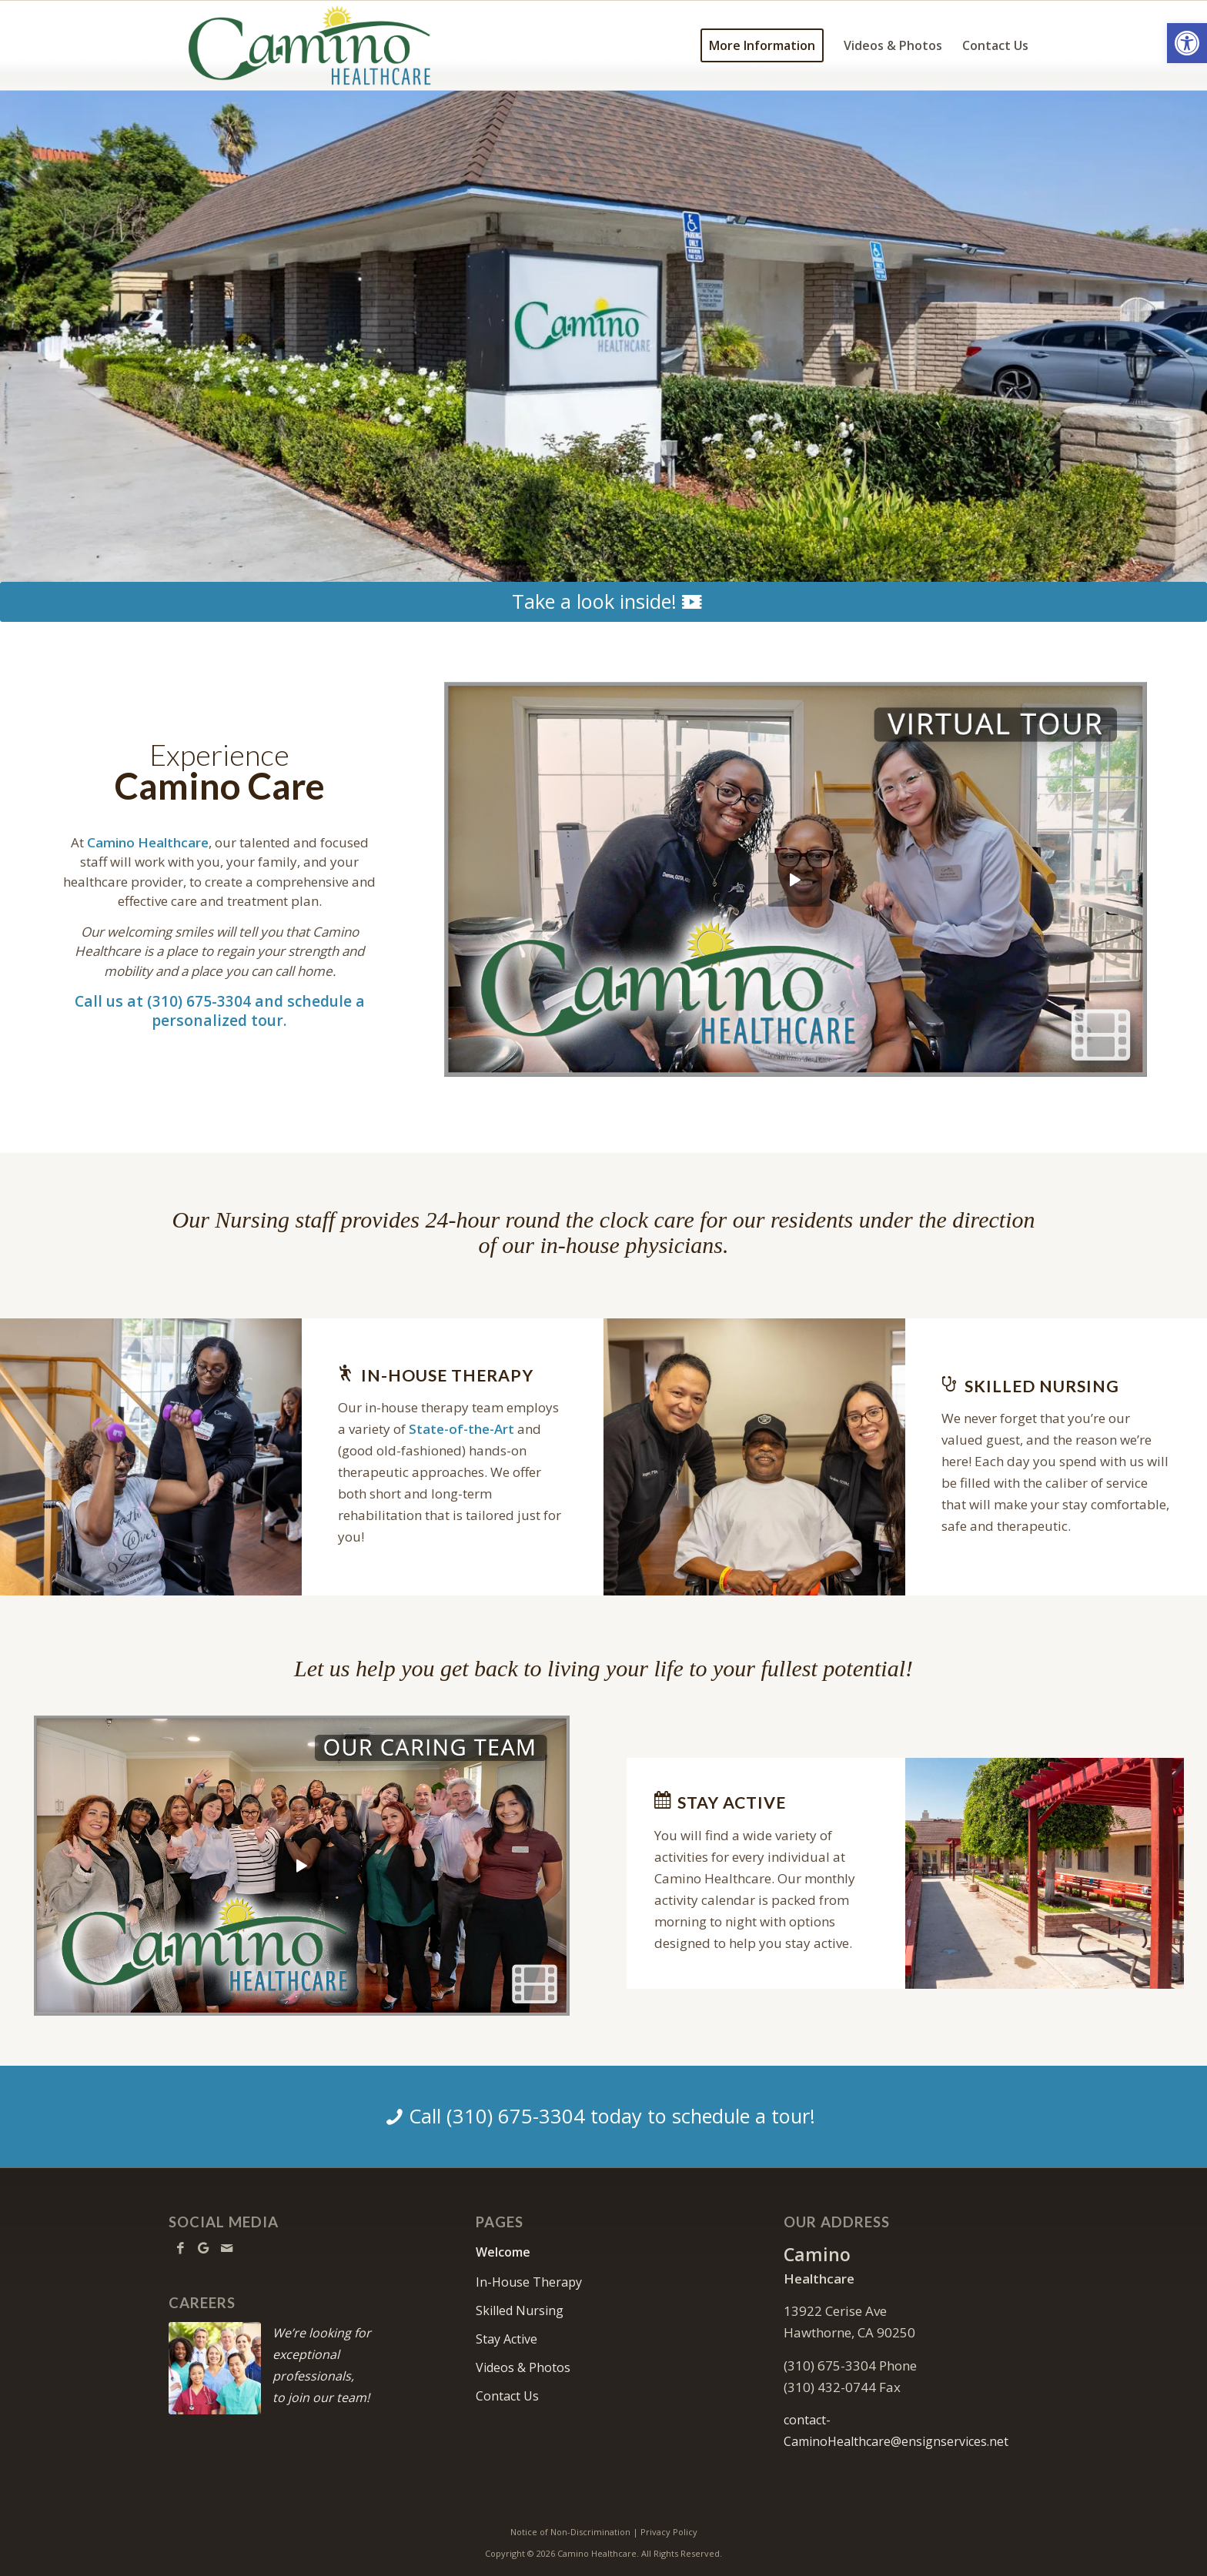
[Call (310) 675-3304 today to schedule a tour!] (603, 2116)
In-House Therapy (529, 2282)
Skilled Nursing (519, 2310)
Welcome (503, 2252)
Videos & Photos (523, 2367)
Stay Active (506, 2338)
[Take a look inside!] (603, 602)
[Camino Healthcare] (310, 45)
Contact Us (507, 2395)
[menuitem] (762, 45)
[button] (1187, 43)
